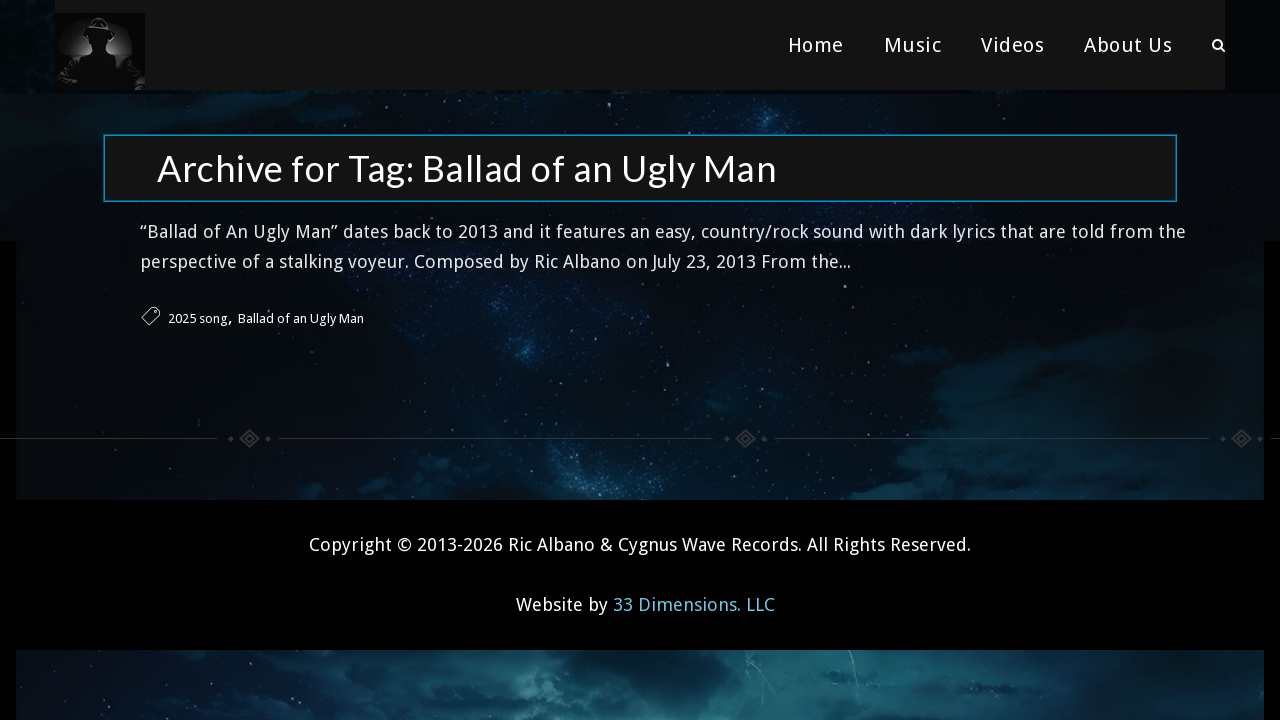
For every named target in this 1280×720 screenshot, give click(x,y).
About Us (1128, 45)
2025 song (198, 314)
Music (913, 45)
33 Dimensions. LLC (694, 600)
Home (816, 45)
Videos (1012, 45)
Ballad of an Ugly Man (301, 314)
